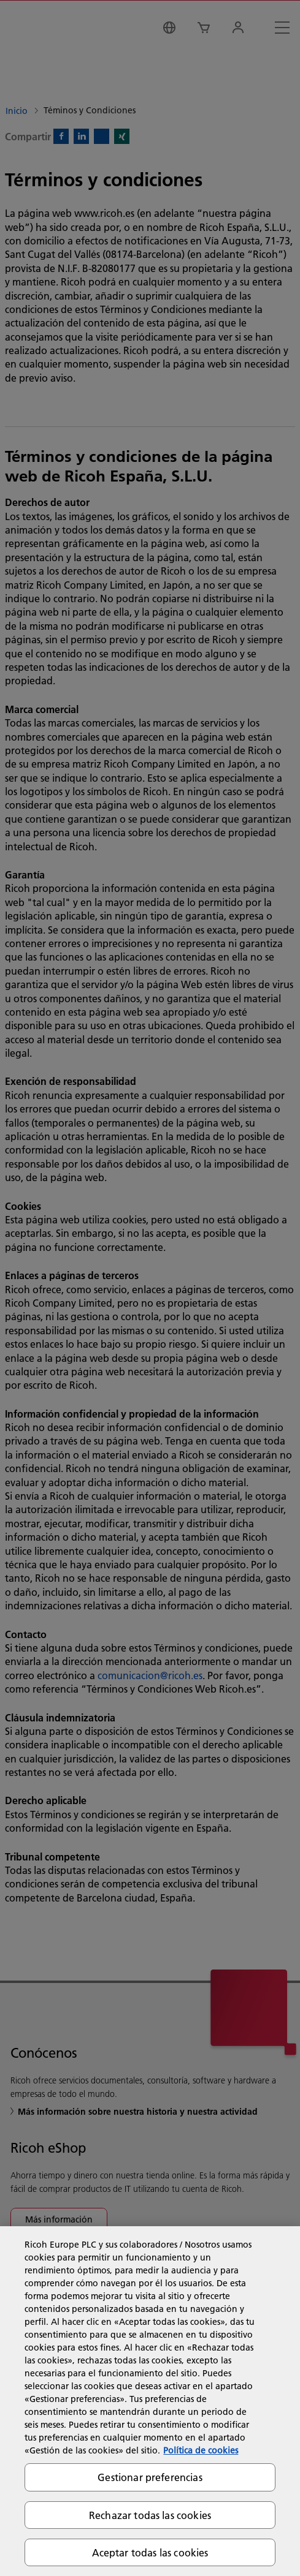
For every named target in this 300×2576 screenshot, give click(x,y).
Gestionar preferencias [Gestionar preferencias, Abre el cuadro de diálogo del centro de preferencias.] (150, 2477)
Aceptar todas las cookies (150, 2552)
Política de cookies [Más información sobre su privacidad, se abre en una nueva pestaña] (200, 2450)
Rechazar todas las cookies (150, 2515)
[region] (150, 2401)
